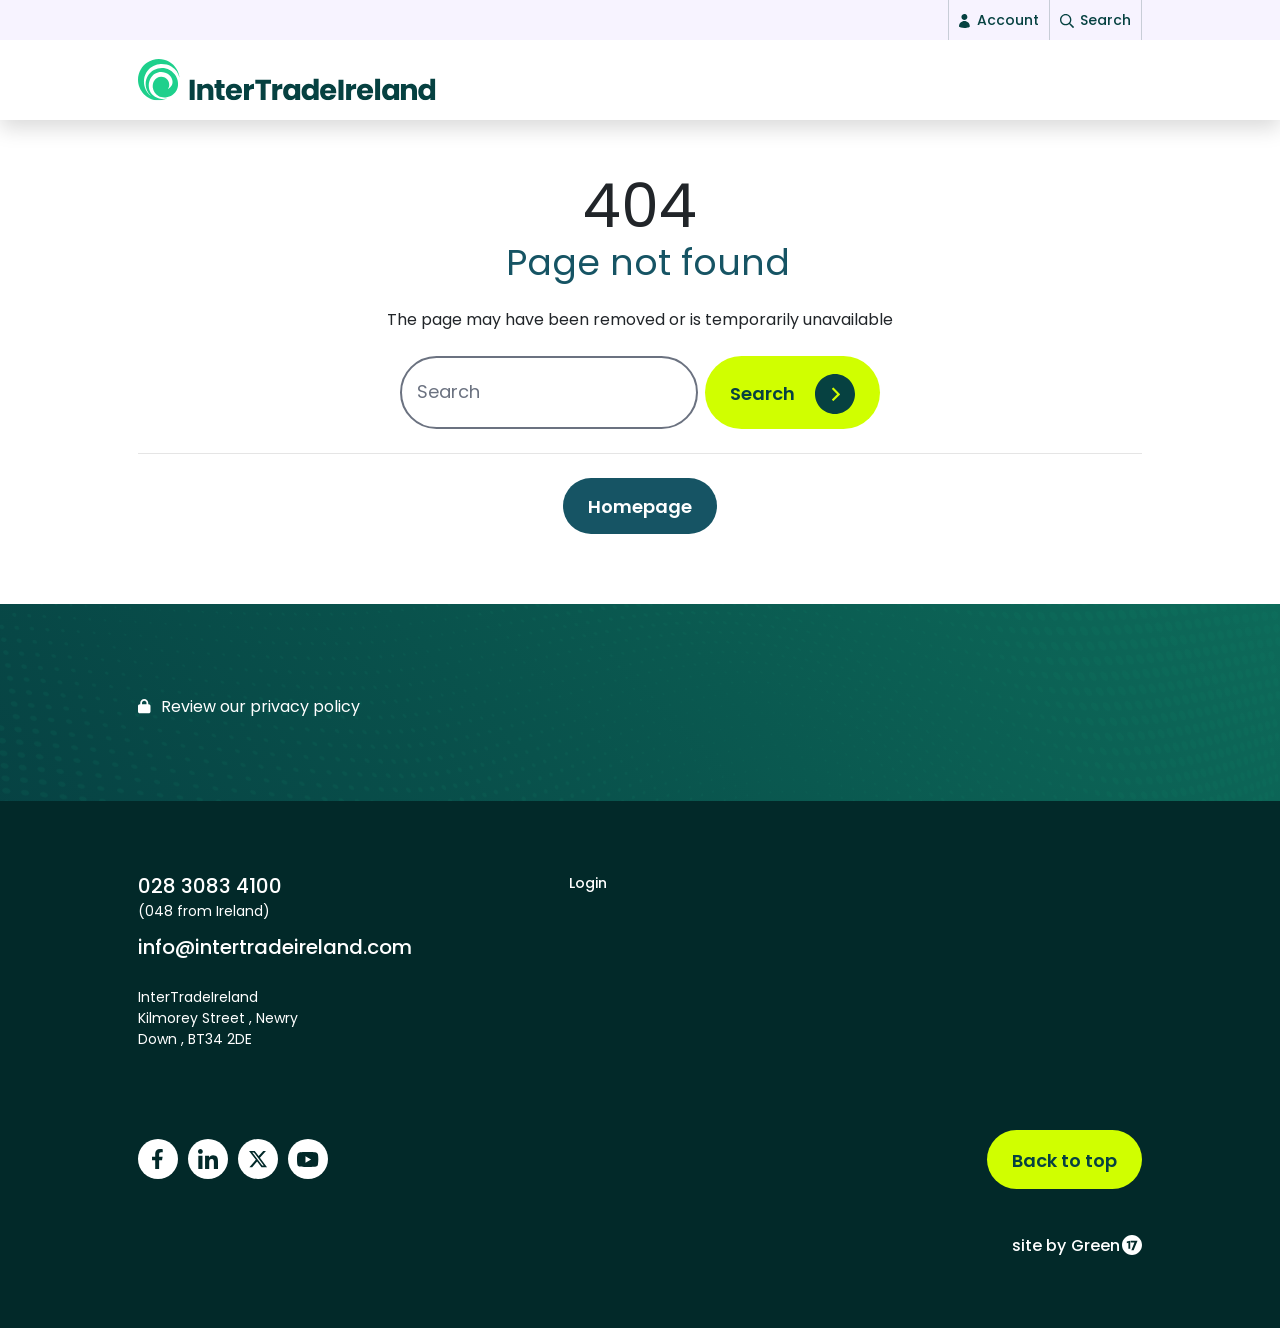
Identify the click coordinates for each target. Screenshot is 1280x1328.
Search (762, 403)
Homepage (640, 516)
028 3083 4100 (210, 885)
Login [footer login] (588, 883)
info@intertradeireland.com (275, 946)
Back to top (1064, 1160)
